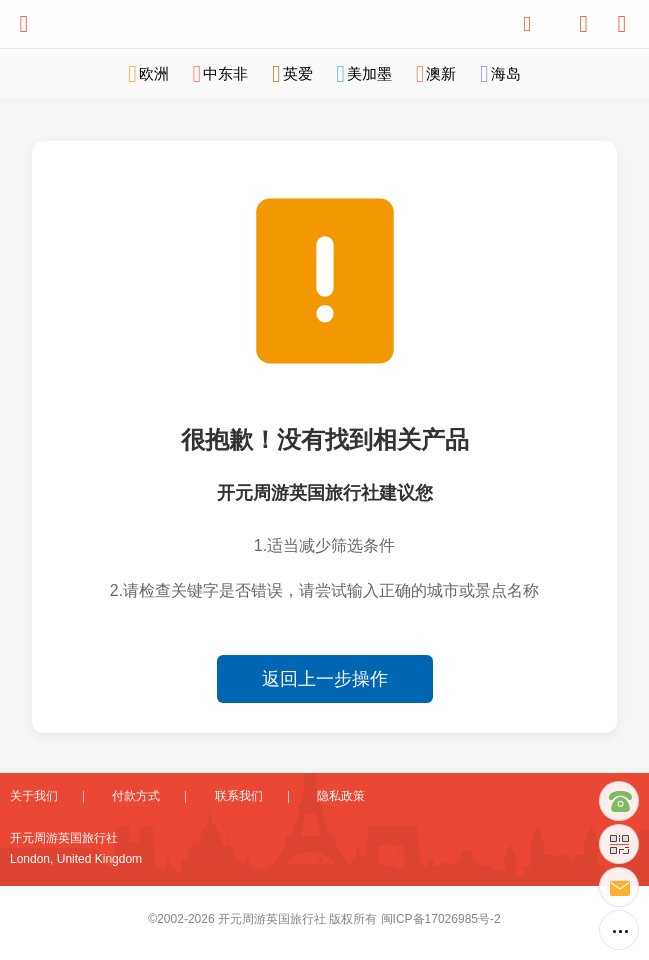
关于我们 (34, 796)
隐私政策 (341, 796)
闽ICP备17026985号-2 (441, 919)
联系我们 (239, 796)
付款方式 (136, 796)
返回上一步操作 (325, 679)
